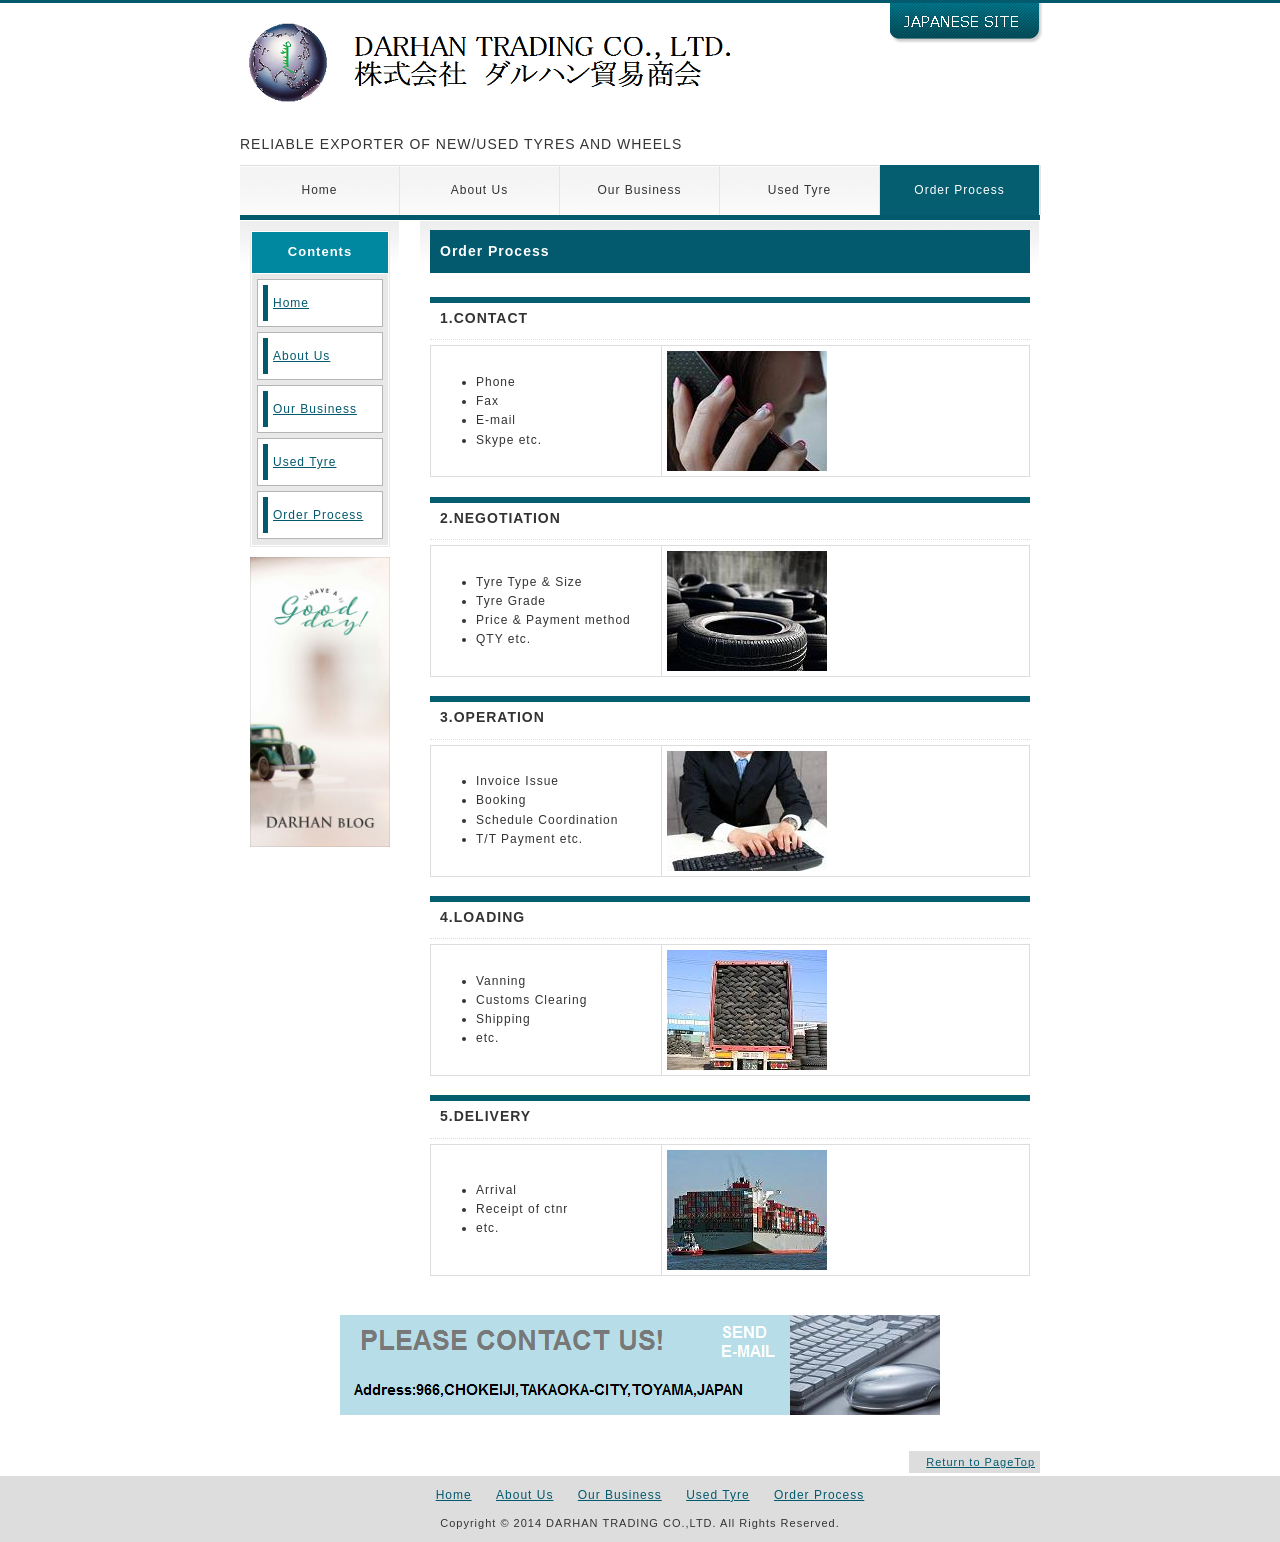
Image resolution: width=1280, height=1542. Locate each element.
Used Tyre (799, 190)
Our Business (639, 190)
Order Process (959, 190)
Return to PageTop (980, 1462)
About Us (479, 190)
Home (319, 190)
